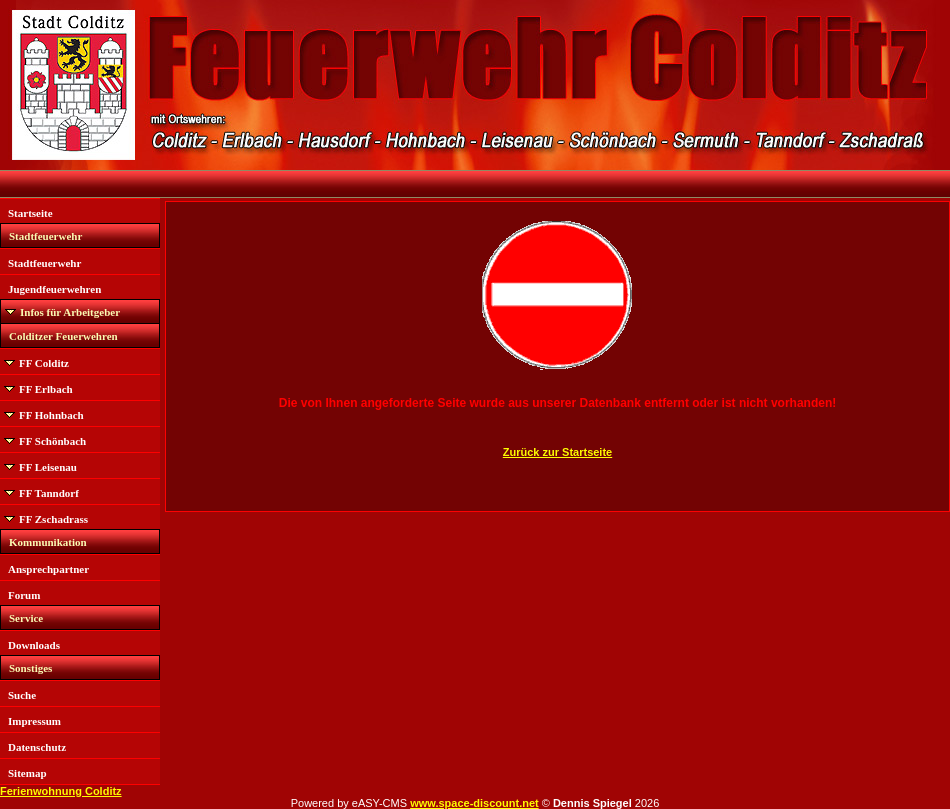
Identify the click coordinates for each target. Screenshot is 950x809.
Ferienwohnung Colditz (61, 791)
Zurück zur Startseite (557, 452)
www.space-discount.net (474, 803)
